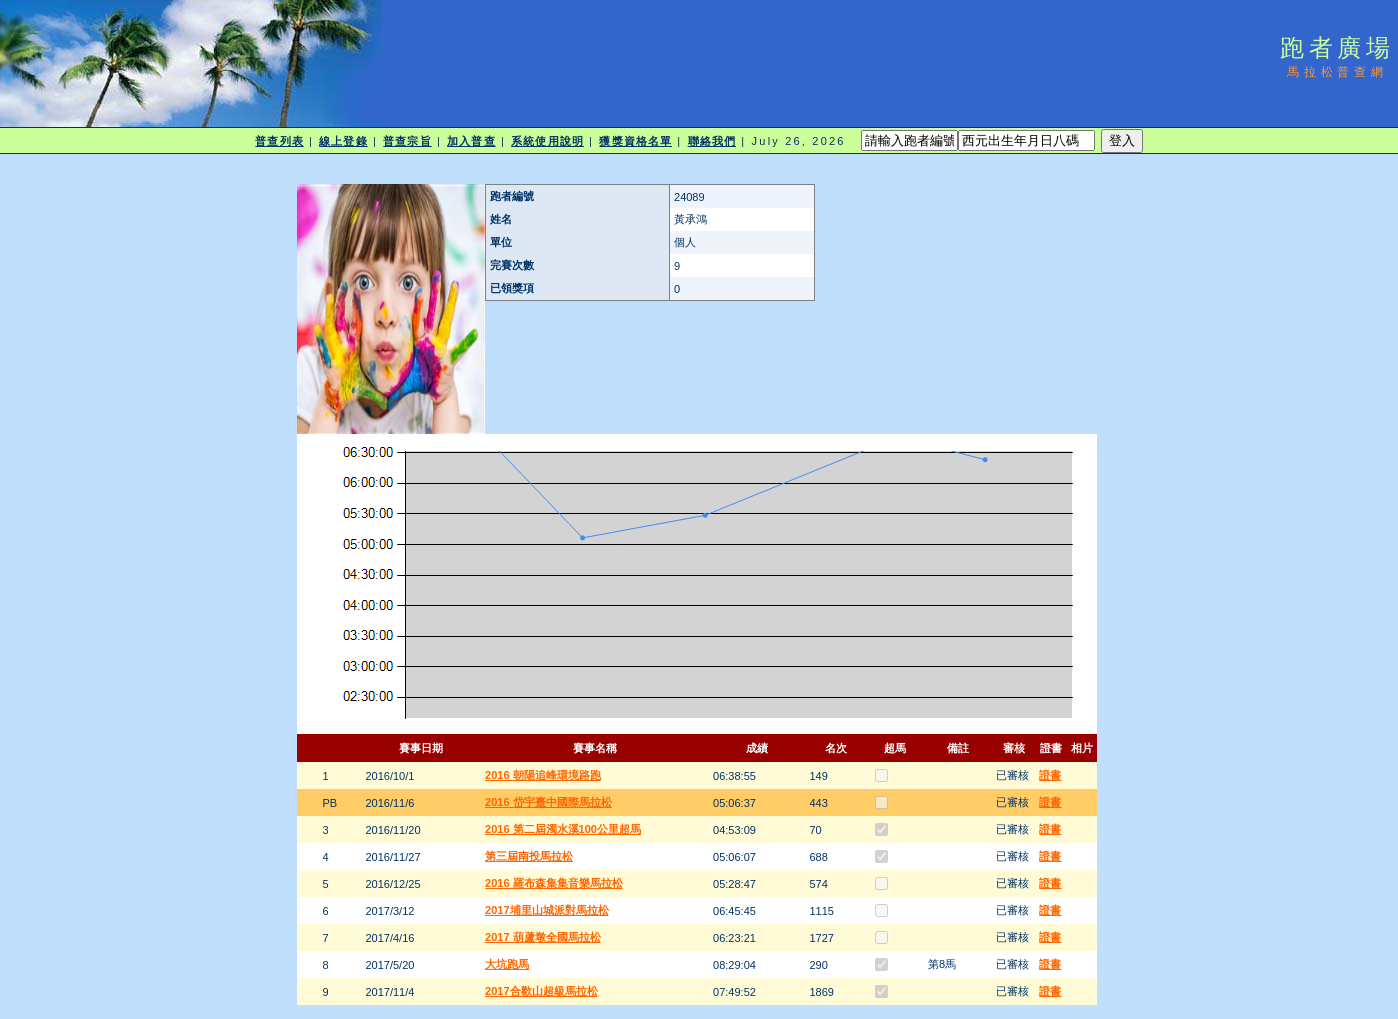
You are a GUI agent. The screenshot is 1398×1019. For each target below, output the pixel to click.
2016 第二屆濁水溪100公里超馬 (563, 829)
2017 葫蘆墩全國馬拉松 (543, 937)
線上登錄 (343, 141)
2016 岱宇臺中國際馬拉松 (548, 802)
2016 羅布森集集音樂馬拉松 (554, 883)
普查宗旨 (407, 141)
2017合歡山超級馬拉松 (541, 991)
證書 (1050, 775)
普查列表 (279, 141)
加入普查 (471, 141)
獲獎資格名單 (635, 141)
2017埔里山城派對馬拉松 (546, 910)
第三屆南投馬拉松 (529, 856)
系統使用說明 (547, 141)
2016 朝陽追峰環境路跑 (543, 775)
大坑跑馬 (507, 964)
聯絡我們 (712, 141)
